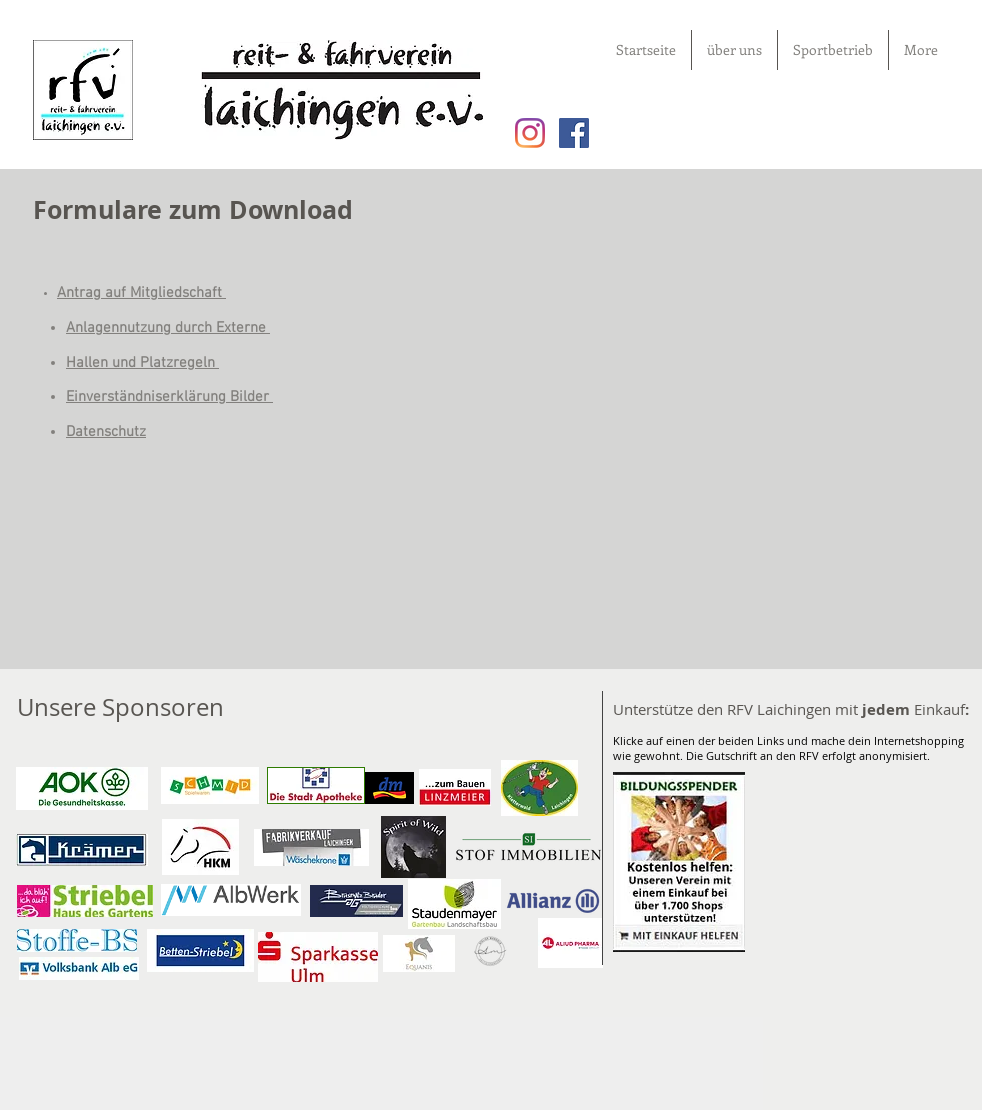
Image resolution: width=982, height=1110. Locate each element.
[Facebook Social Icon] (574, 133)
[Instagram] (530, 133)
